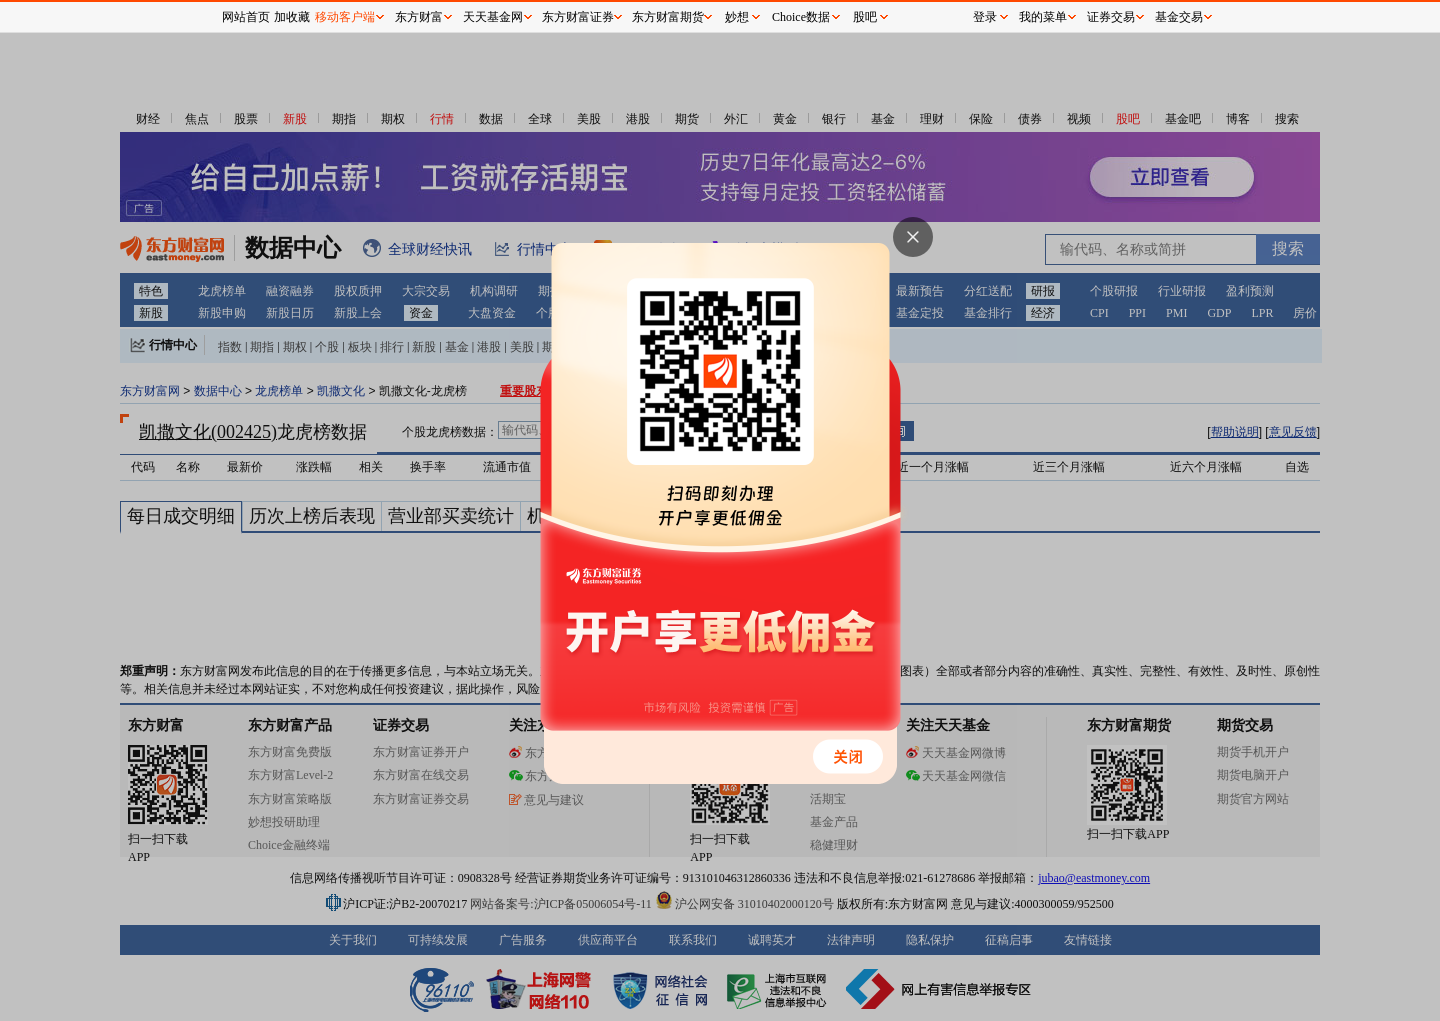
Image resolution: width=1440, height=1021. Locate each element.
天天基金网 (493, 17)
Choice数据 (801, 17)
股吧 (865, 17)
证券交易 (1111, 17)
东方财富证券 (578, 17)
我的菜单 (1043, 17)
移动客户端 (345, 17)
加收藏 (292, 17)
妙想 (737, 17)
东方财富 (419, 17)
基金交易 (1179, 17)
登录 (985, 17)
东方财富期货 (668, 17)
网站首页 (246, 17)
